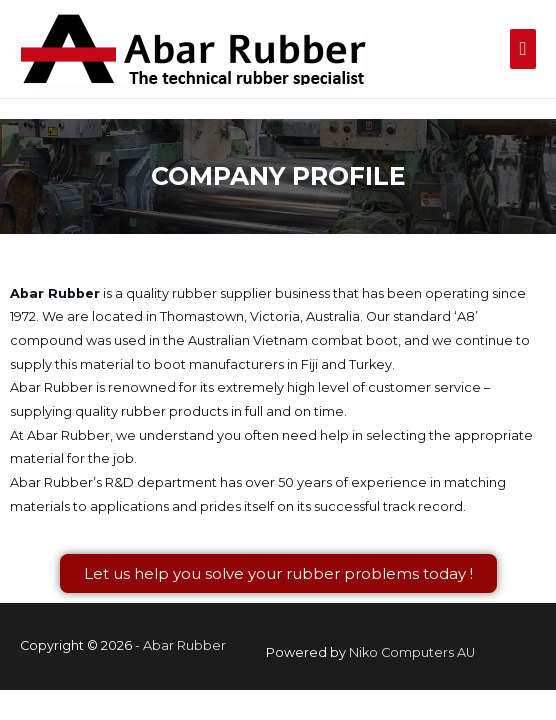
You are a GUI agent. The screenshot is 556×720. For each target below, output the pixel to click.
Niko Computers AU (412, 652)
